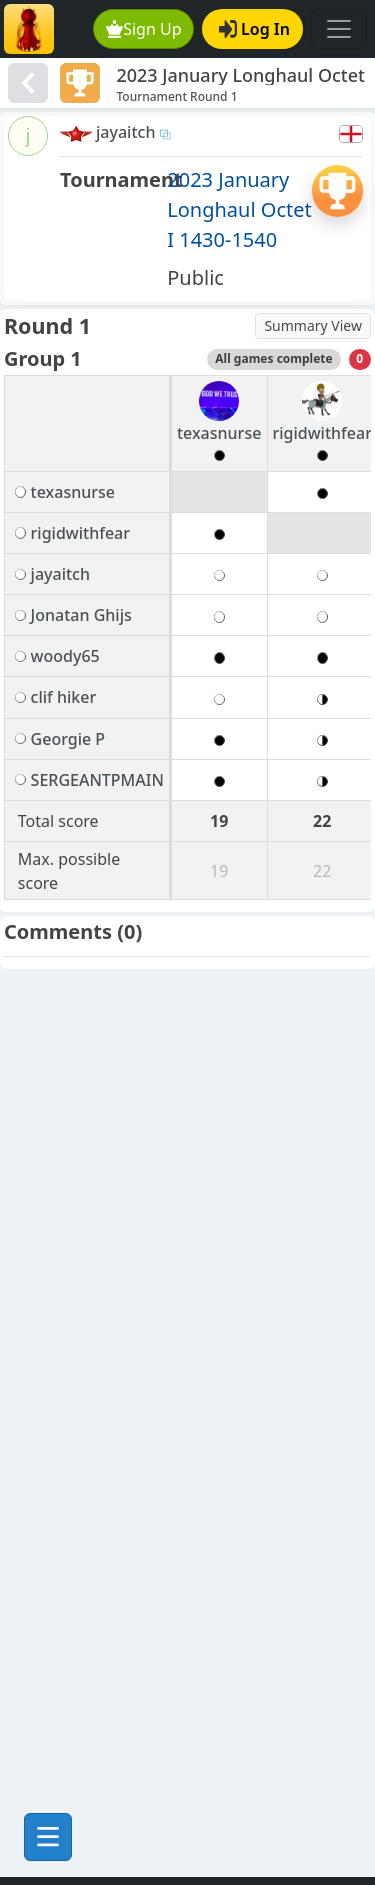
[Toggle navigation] (339, 29)
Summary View (313, 325)
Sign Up (144, 29)
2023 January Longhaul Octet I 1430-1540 (239, 209)
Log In (254, 29)
